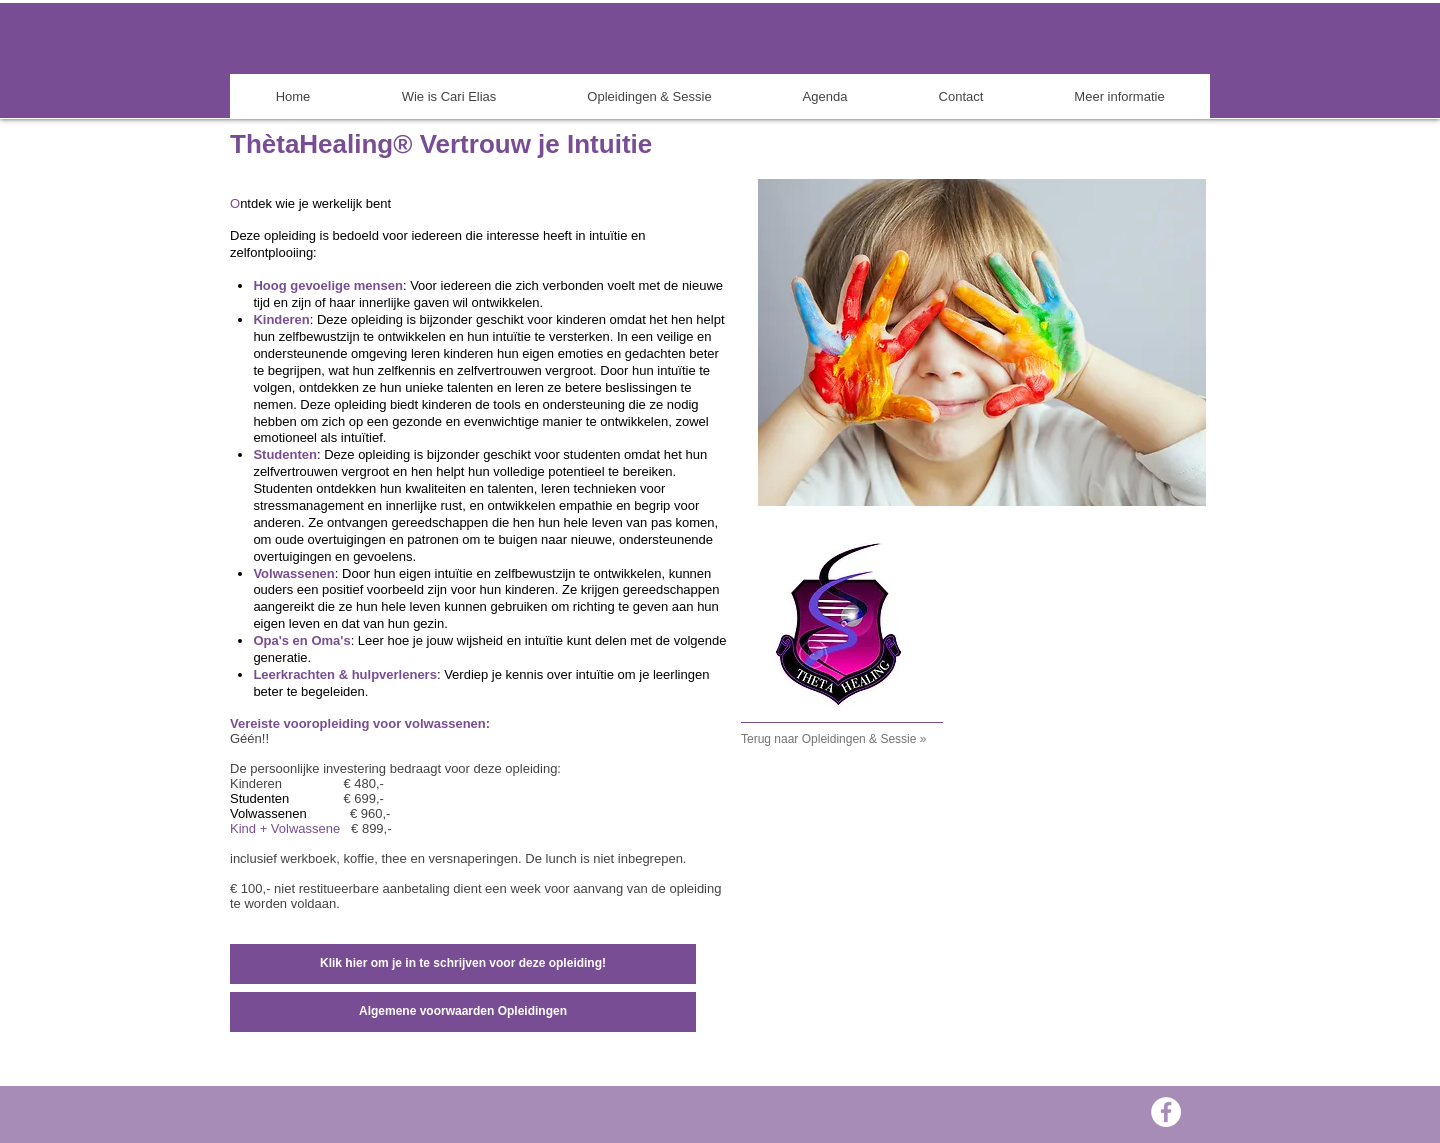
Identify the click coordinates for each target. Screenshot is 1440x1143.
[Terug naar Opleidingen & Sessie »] (856, 740)
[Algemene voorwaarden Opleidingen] (463, 1012)
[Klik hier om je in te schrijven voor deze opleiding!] (463, 964)
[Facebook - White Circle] (1166, 1112)
